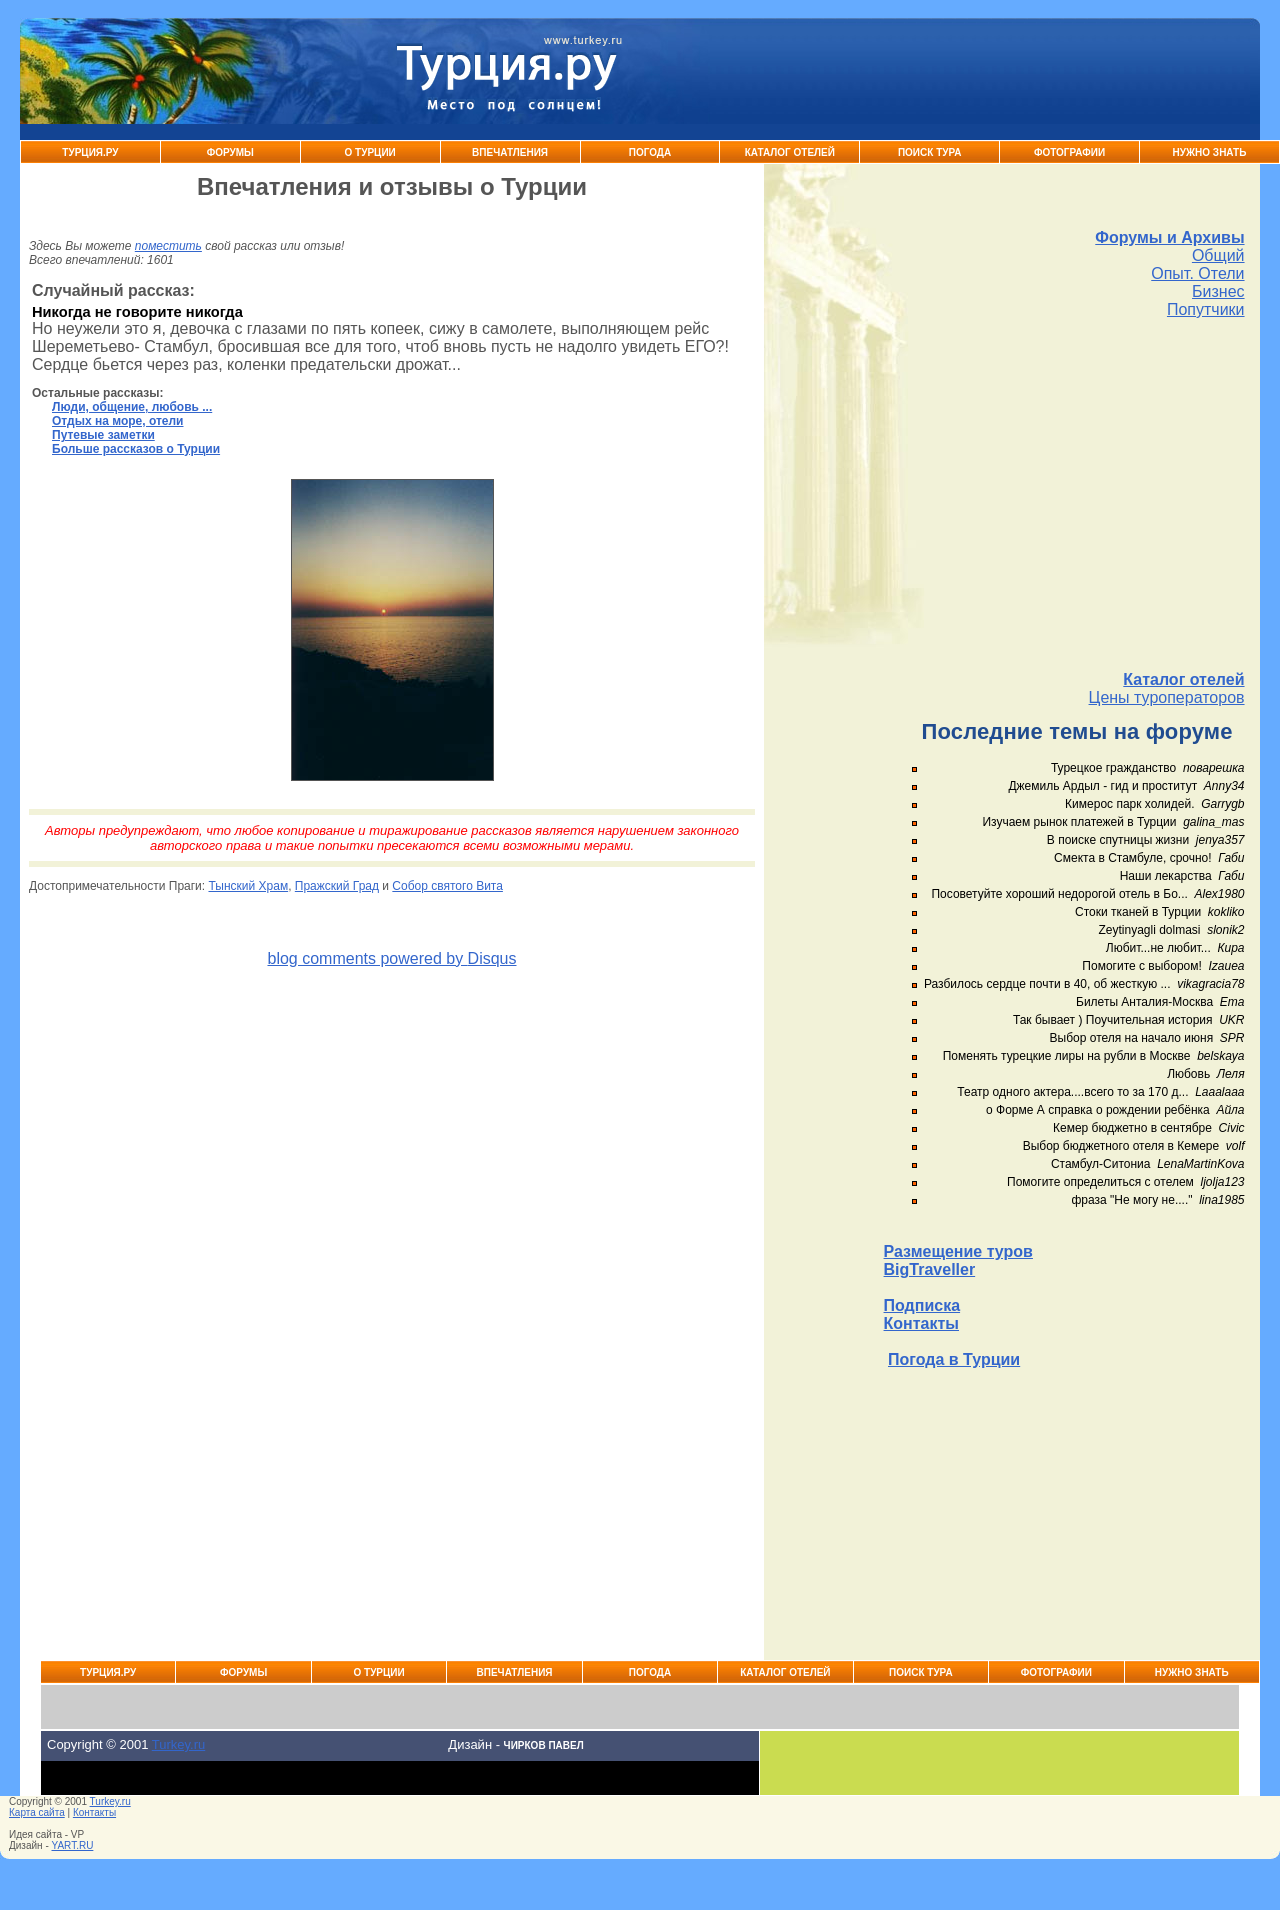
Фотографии (1069, 152)
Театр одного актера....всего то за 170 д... (1072, 1092)
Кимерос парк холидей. (1129, 804)
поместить (168, 246)
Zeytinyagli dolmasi (1149, 930)
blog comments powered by (391, 958)
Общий (1218, 255)
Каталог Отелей (790, 152)
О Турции (370, 152)
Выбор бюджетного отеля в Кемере (1121, 1146)
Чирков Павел (544, 1745)
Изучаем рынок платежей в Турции (1079, 822)
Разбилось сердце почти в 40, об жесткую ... (1047, 984)
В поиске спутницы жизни (1118, 840)
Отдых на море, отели (117, 421)
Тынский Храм (248, 886)
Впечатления (510, 152)
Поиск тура (930, 152)
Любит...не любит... (1158, 948)
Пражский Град (337, 886)
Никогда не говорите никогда (137, 312)
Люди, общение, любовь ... (132, 407)
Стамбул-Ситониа (1101, 1164)
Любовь (1188, 1074)
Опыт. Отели (1197, 273)
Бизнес (1218, 291)
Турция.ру (90, 152)
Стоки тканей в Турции (1138, 912)
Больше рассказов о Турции (136, 449)
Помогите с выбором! (1141, 966)
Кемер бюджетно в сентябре (1132, 1128)
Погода (650, 152)
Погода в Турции (954, 1359)
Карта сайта (37, 1812)
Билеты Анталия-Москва (1144, 1002)
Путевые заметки (103, 435)
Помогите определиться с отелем (1100, 1182)
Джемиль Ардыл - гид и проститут (1102, 786)
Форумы (230, 152)
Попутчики (1206, 309)
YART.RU (73, 1845)
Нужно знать (1210, 152)
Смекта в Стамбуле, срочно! (1134, 858)
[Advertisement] (1064, 495)
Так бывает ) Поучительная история (1113, 1020)
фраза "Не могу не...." (1131, 1200)
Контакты (921, 1323)
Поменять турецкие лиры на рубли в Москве (1067, 1056)
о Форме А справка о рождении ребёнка (1098, 1110)
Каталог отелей (1183, 679)
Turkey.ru (178, 1744)
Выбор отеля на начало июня (1132, 1038)
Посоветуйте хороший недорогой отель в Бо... (1059, 894)
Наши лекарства (1166, 876)
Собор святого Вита (447, 886)
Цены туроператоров (1167, 697)
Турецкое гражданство (1113, 768)
